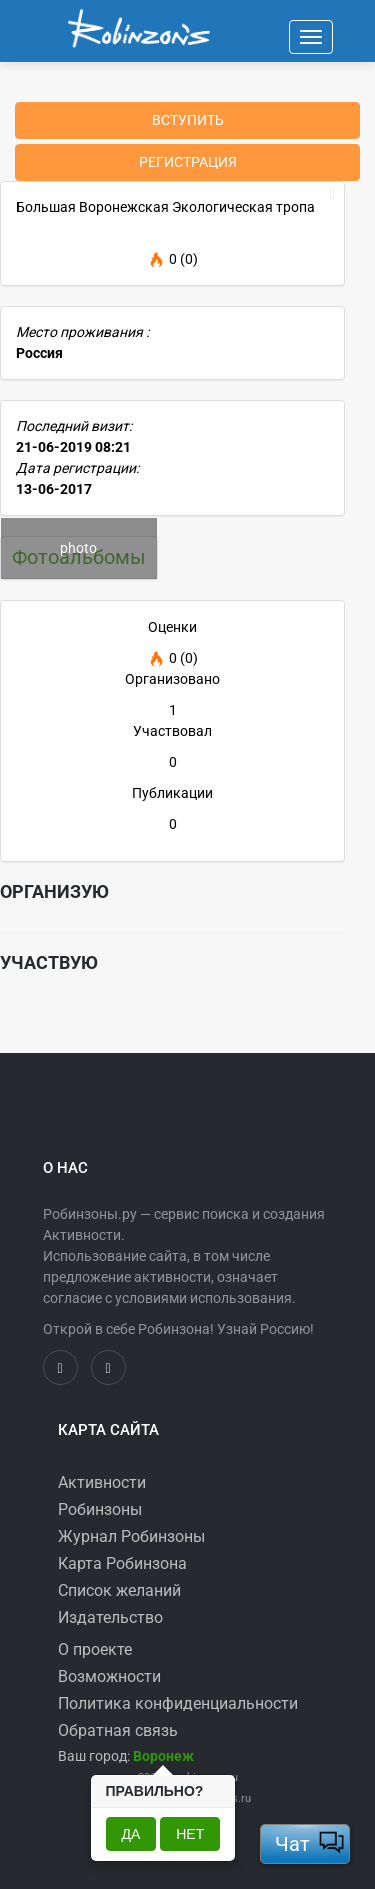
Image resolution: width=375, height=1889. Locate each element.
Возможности (109, 1676)
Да (131, 1834)
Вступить (188, 120)
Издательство (110, 1617)
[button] (163, 1756)
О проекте (95, 1649)
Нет (190, 1834)
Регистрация (188, 162)
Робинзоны (100, 1509)
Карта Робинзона (122, 1563)
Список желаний (119, 1590)
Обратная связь (118, 1730)
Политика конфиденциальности (178, 1703)
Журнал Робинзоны (131, 1536)
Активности (102, 1482)
